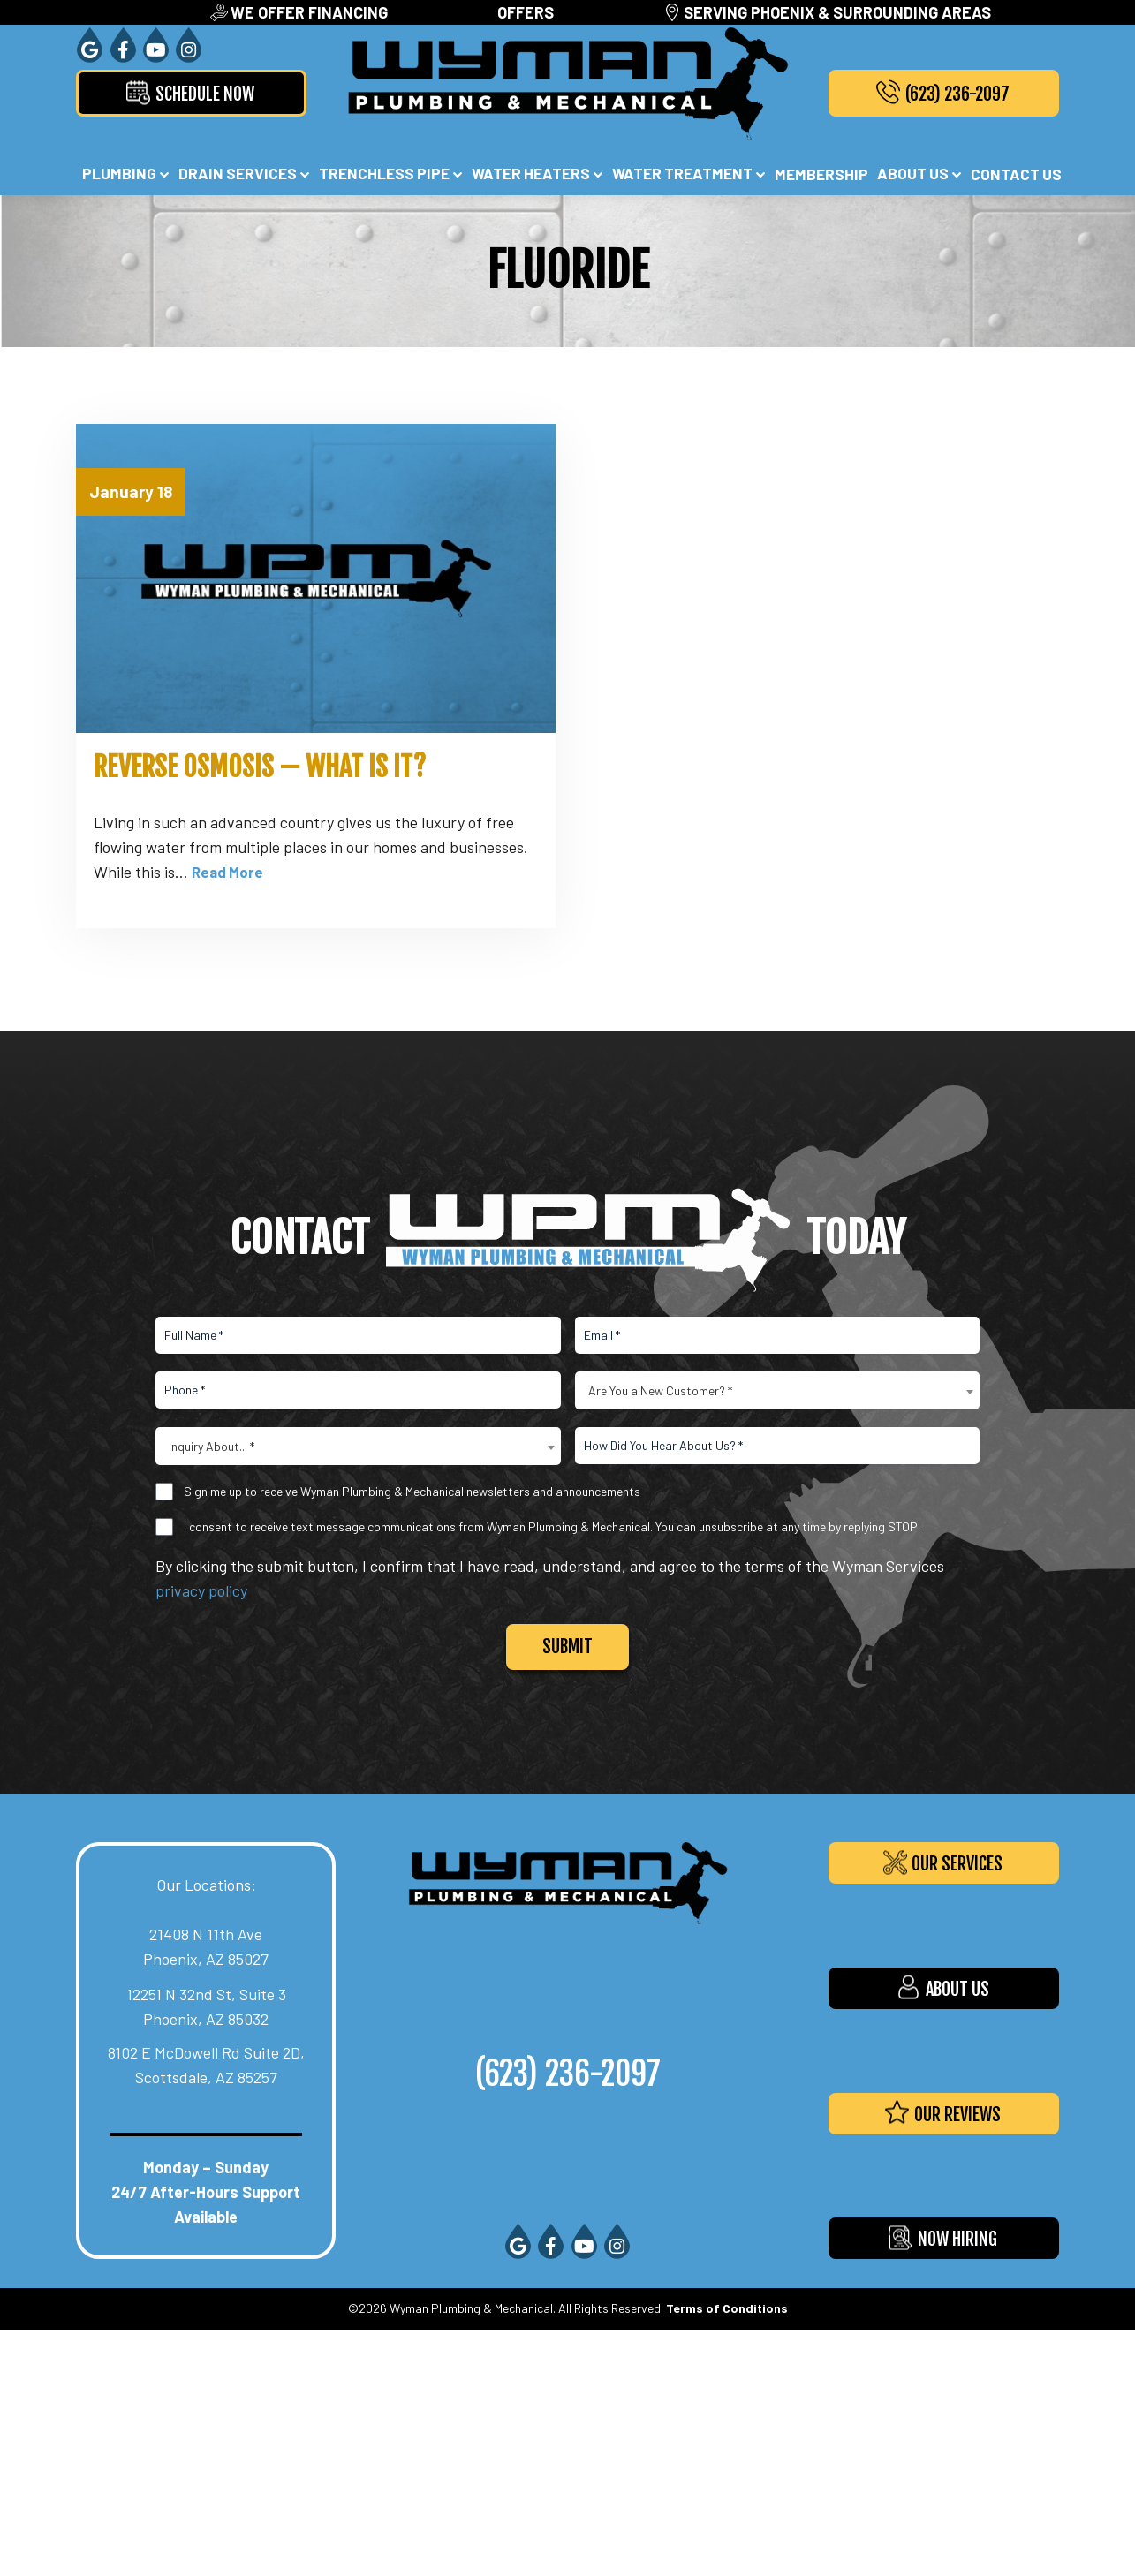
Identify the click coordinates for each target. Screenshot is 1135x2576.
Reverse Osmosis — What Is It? (260, 766)
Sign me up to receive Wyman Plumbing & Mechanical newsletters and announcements (412, 1489)
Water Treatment (682, 173)
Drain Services (237, 173)
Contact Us (1016, 174)
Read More (230, 870)
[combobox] (777, 1389)
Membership (821, 174)
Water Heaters (531, 173)
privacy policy (201, 1588)
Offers (525, 12)
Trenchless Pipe (384, 173)
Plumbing (119, 173)
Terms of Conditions (727, 2306)
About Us (913, 173)
